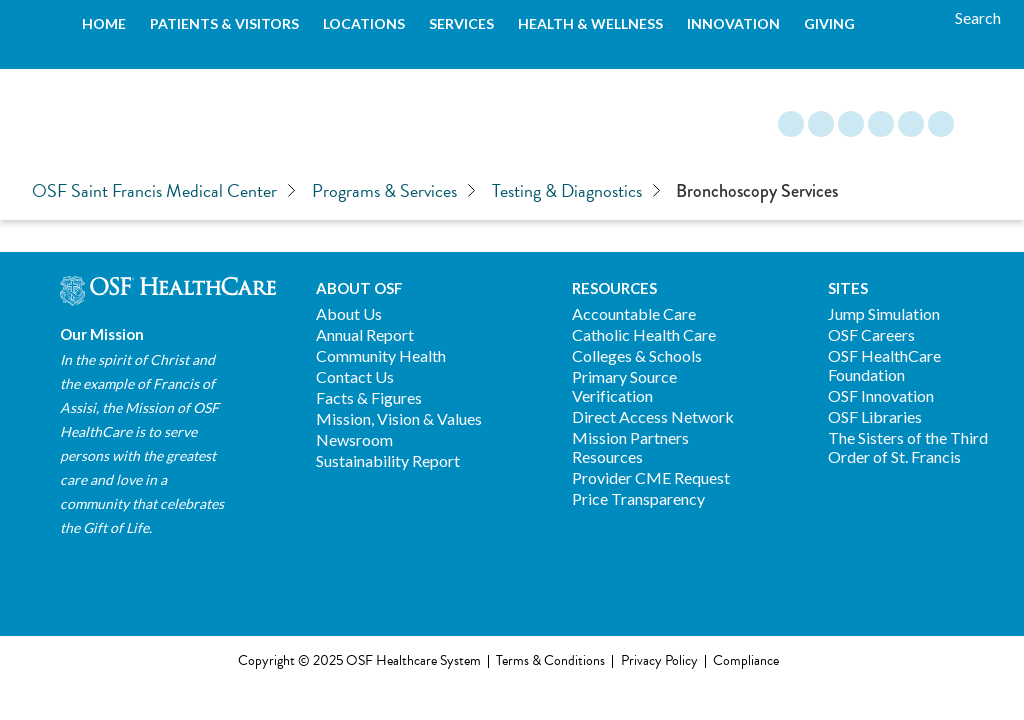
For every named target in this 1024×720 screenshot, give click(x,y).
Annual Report (365, 334)
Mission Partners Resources (630, 447)
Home (104, 23)
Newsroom (354, 439)
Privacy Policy (659, 661)
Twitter (911, 124)
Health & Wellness (590, 23)
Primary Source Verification (624, 386)
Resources (614, 288)
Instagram (851, 124)
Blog (791, 124)
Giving (829, 23)
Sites (848, 288)
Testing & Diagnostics (576, 191)
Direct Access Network (653, 416)
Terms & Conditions (550, 661)
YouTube (941, 124)
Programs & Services (394, 191)
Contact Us (355, 376)
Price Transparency (638, 498)
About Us (349, 313)
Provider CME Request (651, 477)
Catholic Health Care (644, 334)
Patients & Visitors (224, 23)
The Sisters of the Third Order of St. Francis (908, 447)
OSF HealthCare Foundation (884, 365)
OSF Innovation (881, 395)
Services (461, 23)
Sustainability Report (388, 460)
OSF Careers (871, 334)
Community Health (381, 355)
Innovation (733, 23)
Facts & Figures (369, 397)
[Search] (978, 17)
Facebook (821, 124)
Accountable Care (634, 313)
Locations (364, 23)
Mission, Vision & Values (399, 418)
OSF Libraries (875, 416)
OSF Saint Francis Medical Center (164, 191)
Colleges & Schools (637, 355)
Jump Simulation (884, 313)
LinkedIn (881, 124)
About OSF (359, 288)
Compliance (746, 661)
